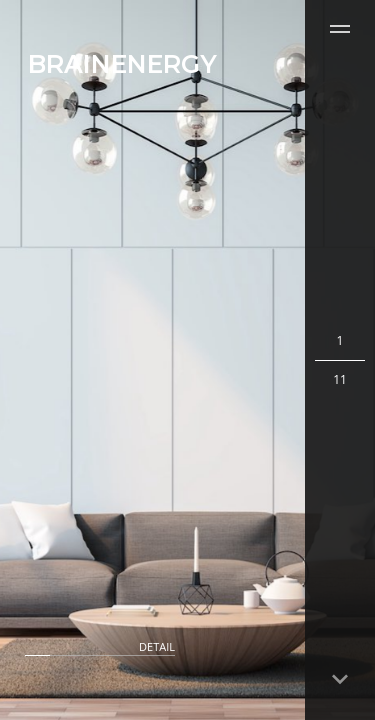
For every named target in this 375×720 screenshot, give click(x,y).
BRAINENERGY (122, 64)
